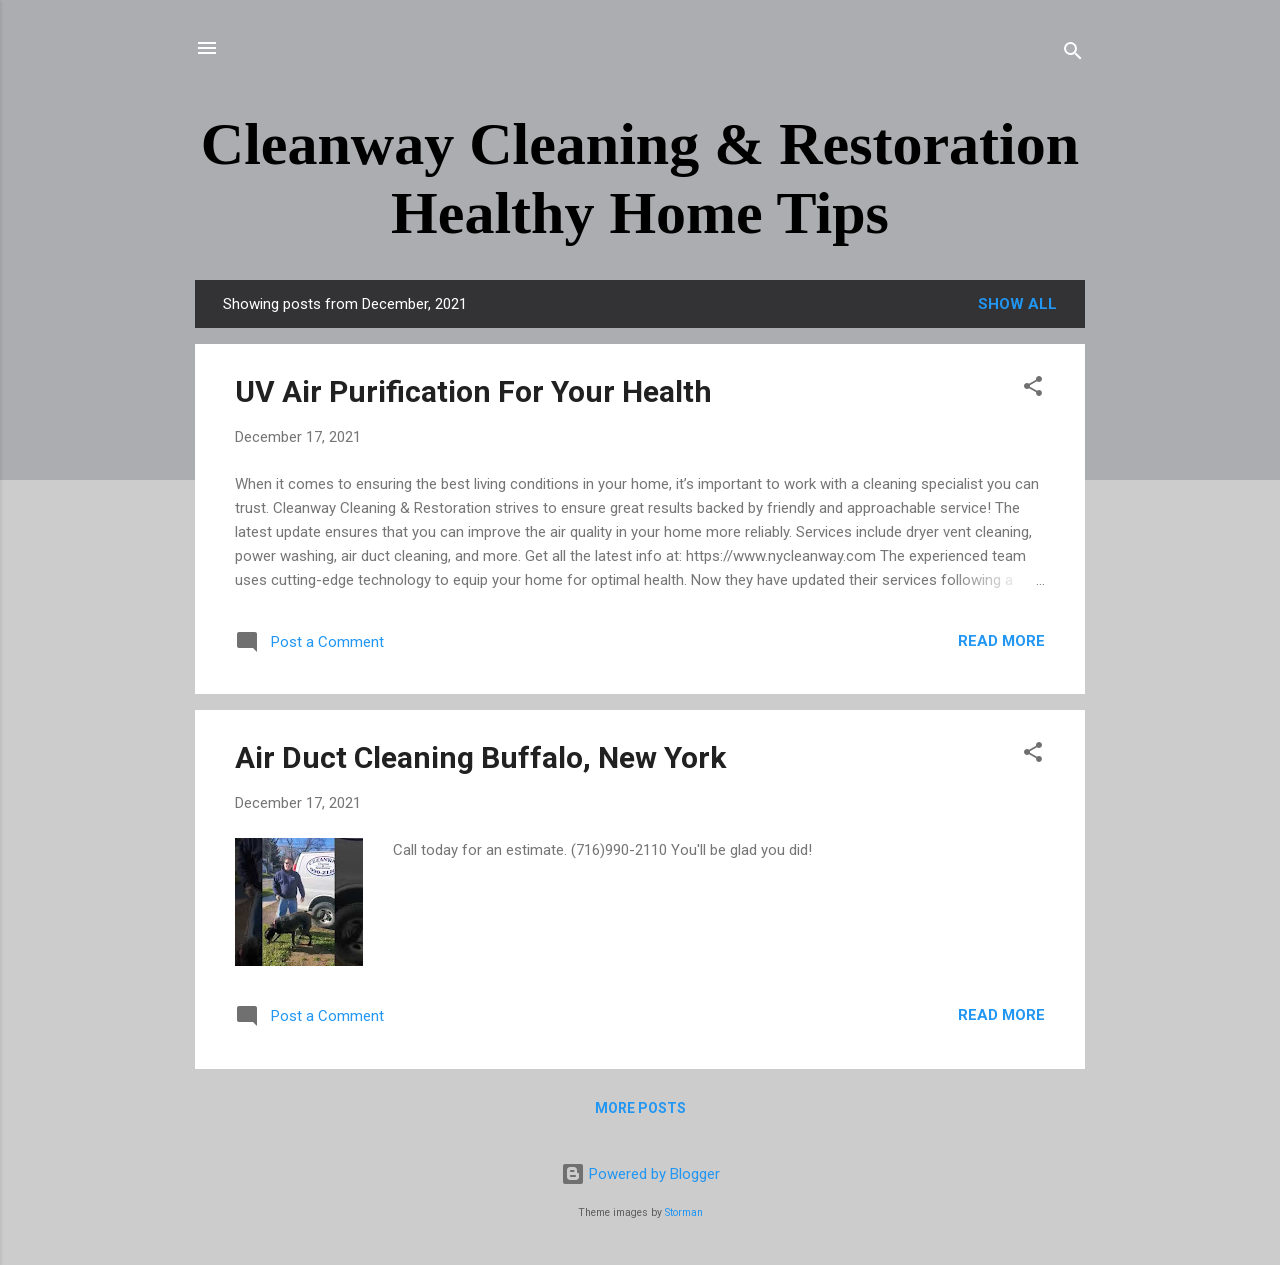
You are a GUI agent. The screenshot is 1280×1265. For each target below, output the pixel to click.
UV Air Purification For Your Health (473, 391)
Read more (1001, 641)
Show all (1017, 304)
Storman (684, 1212)
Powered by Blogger (640, 1174)
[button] (1033, 389)
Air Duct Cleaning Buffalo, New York (480, 757)
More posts (640, 1108)
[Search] (1073, 54)
